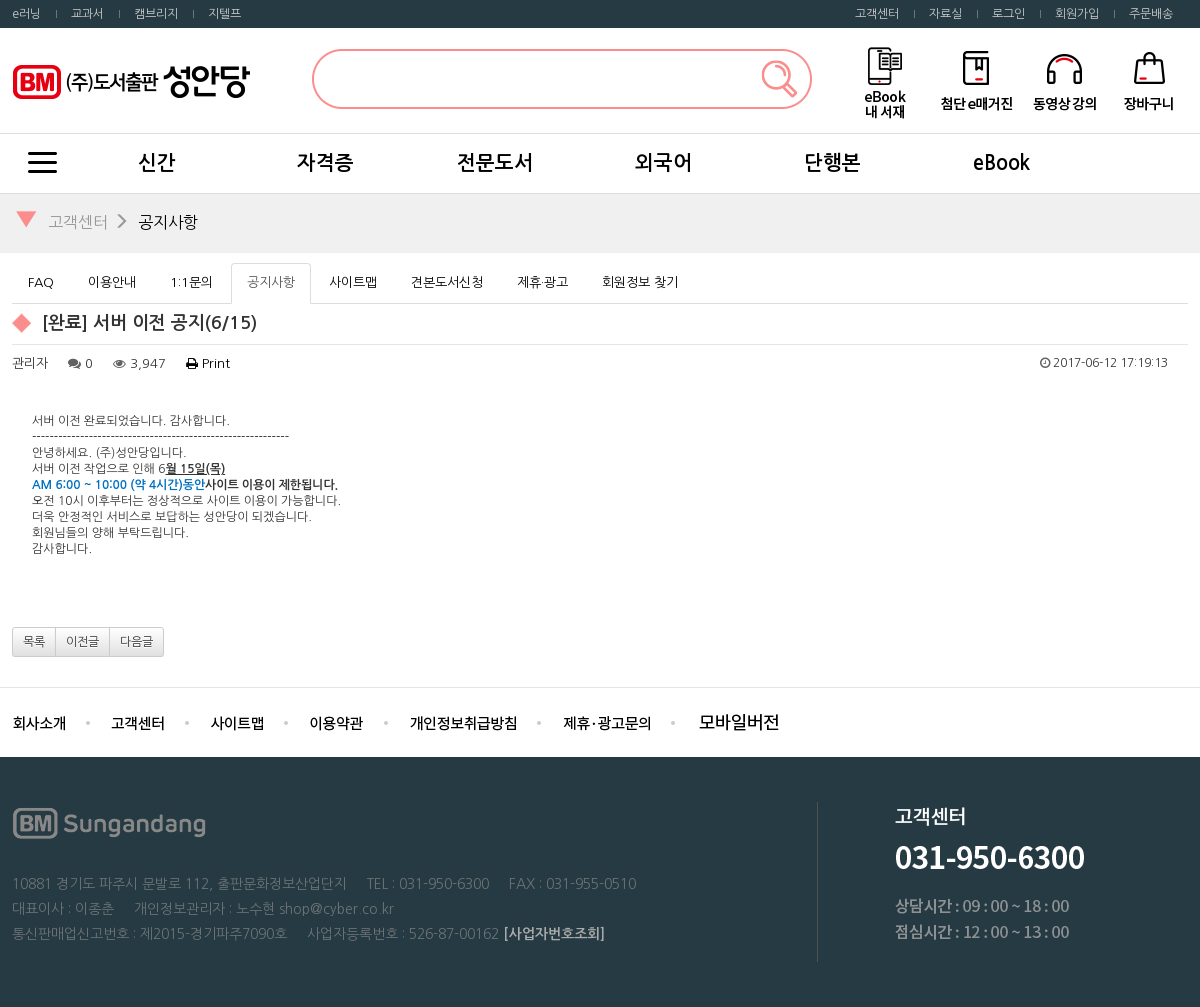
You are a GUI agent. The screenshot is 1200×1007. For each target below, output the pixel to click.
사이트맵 (353, 282)
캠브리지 (156, 14)
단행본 (832, 163)
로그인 (1008, 14)
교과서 (87, 14)
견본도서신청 (447, 282)
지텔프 (224, 14)
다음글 (136, 642)
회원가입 (1077, 14)
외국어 (663, 163)
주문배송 (1151, 14)
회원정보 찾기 (640, 282)
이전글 (82, 642)
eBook (1001, 163)
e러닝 (26, 14)
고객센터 (877, 14)
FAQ (41, 282)
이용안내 (112, 282)
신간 (157, 163)
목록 (34, 642)
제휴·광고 (542, 282)
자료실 (945, 14)
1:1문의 (191, 282)
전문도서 (495, 163)
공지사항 (168, 222)
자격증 (325, 163)
